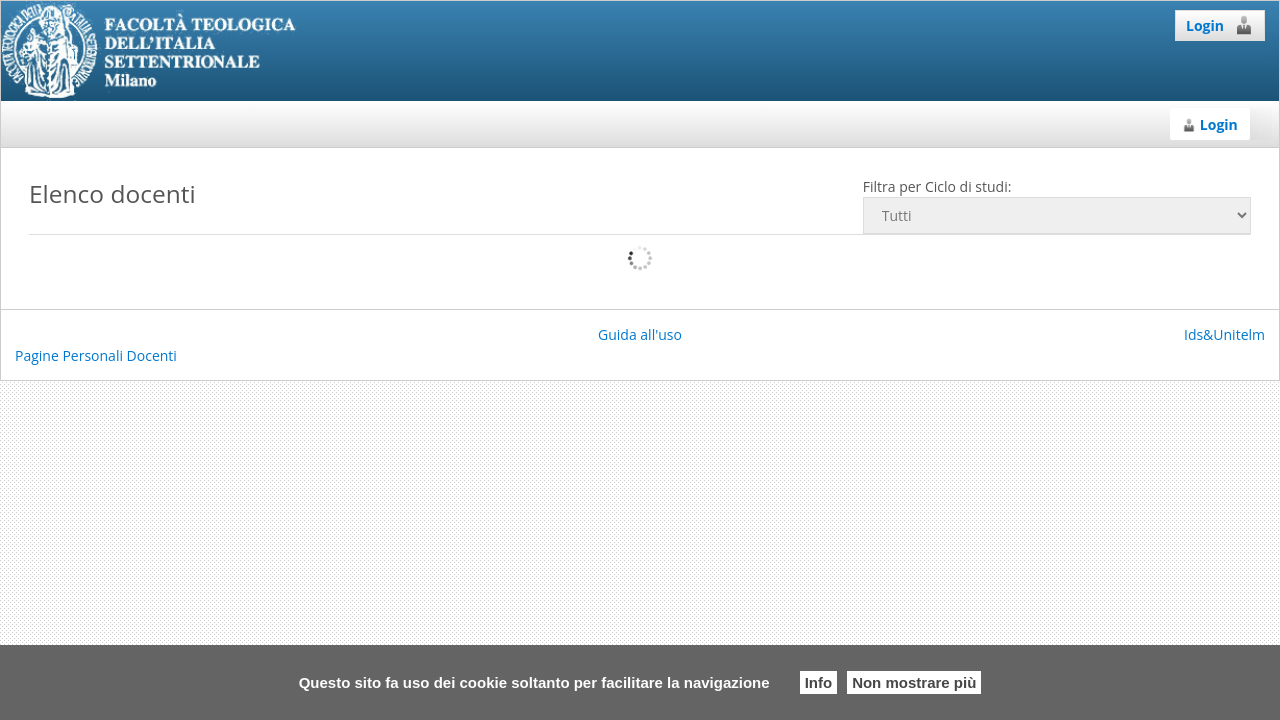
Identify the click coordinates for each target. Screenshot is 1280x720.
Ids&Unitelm (1224, 334)
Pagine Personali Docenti (96, 355)
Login (1220, 25)
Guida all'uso (640, 334)
